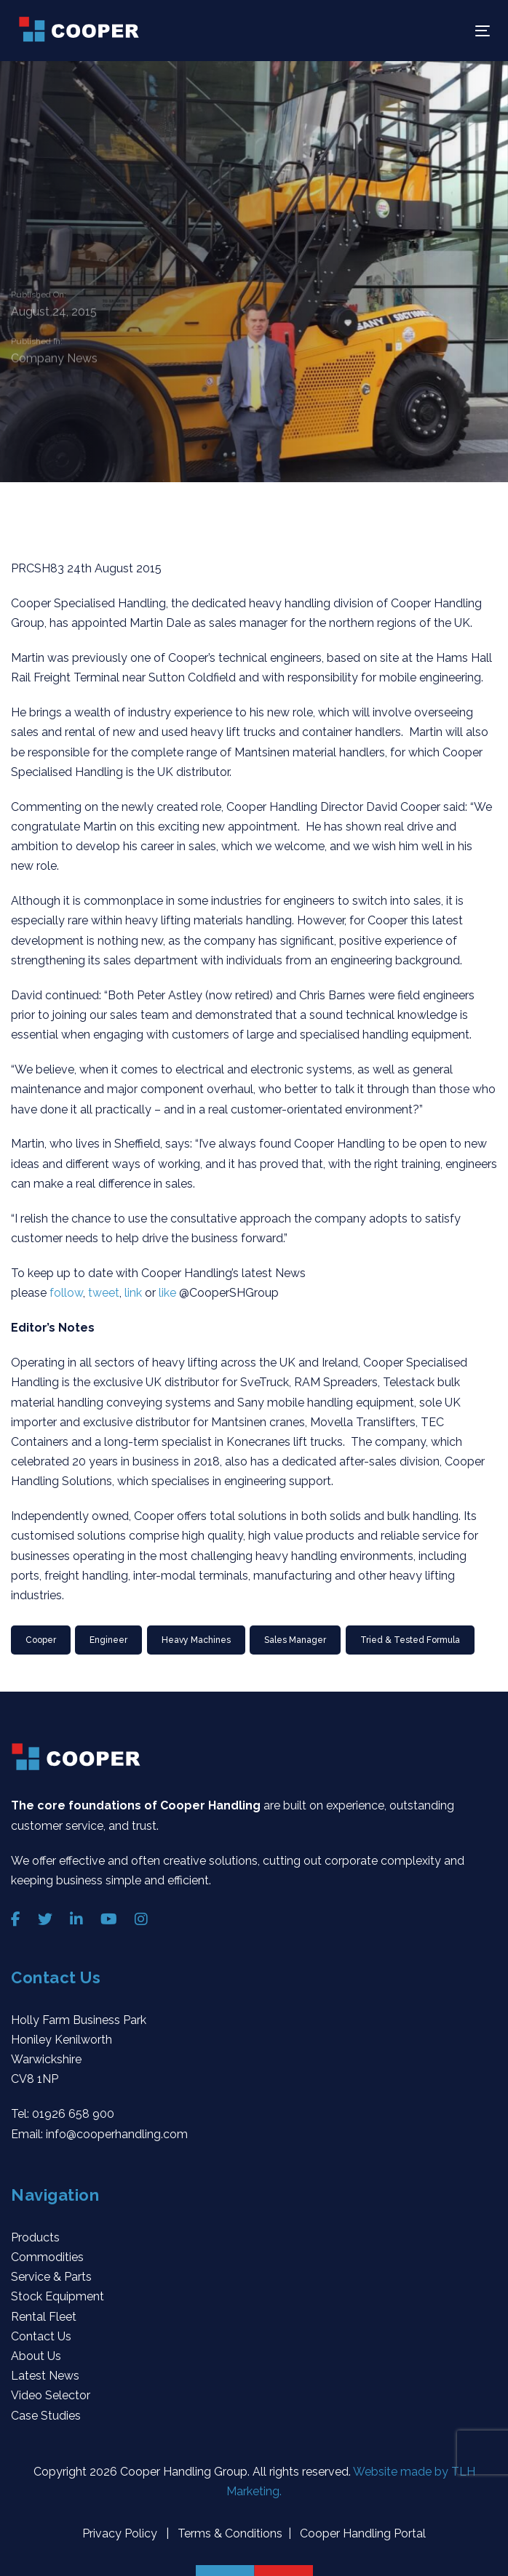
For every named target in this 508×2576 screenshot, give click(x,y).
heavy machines (196, 1640)
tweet (103, 1293)
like (169, 1293)
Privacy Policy (121, 2533)
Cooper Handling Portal (361, 2533)
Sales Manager (295, 1640)
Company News (54, 360)
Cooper (40, 1640)
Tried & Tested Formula (410, 1640)
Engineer (108, 1640)
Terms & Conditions (228, 2533)
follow (66, 1293)
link (134, 1293)
